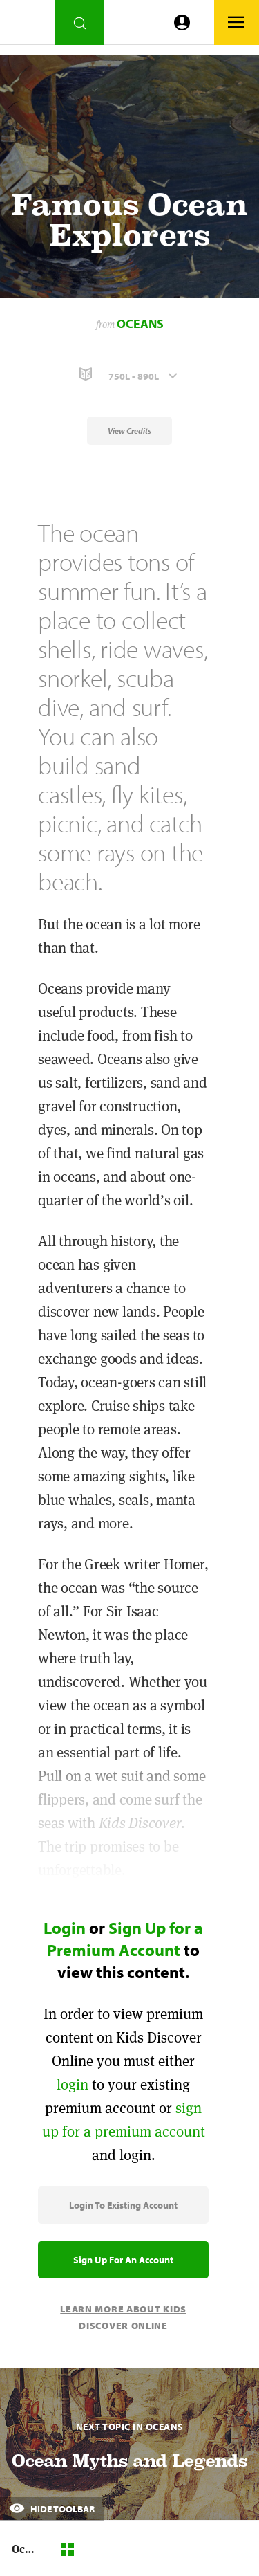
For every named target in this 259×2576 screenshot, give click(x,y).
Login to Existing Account (123, 2205)
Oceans (140, 323)
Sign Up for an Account (123, 2260)
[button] (129, 375)
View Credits (129, 431)
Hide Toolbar (52, 2509)
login (72, 2084)
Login (65, 1927)
